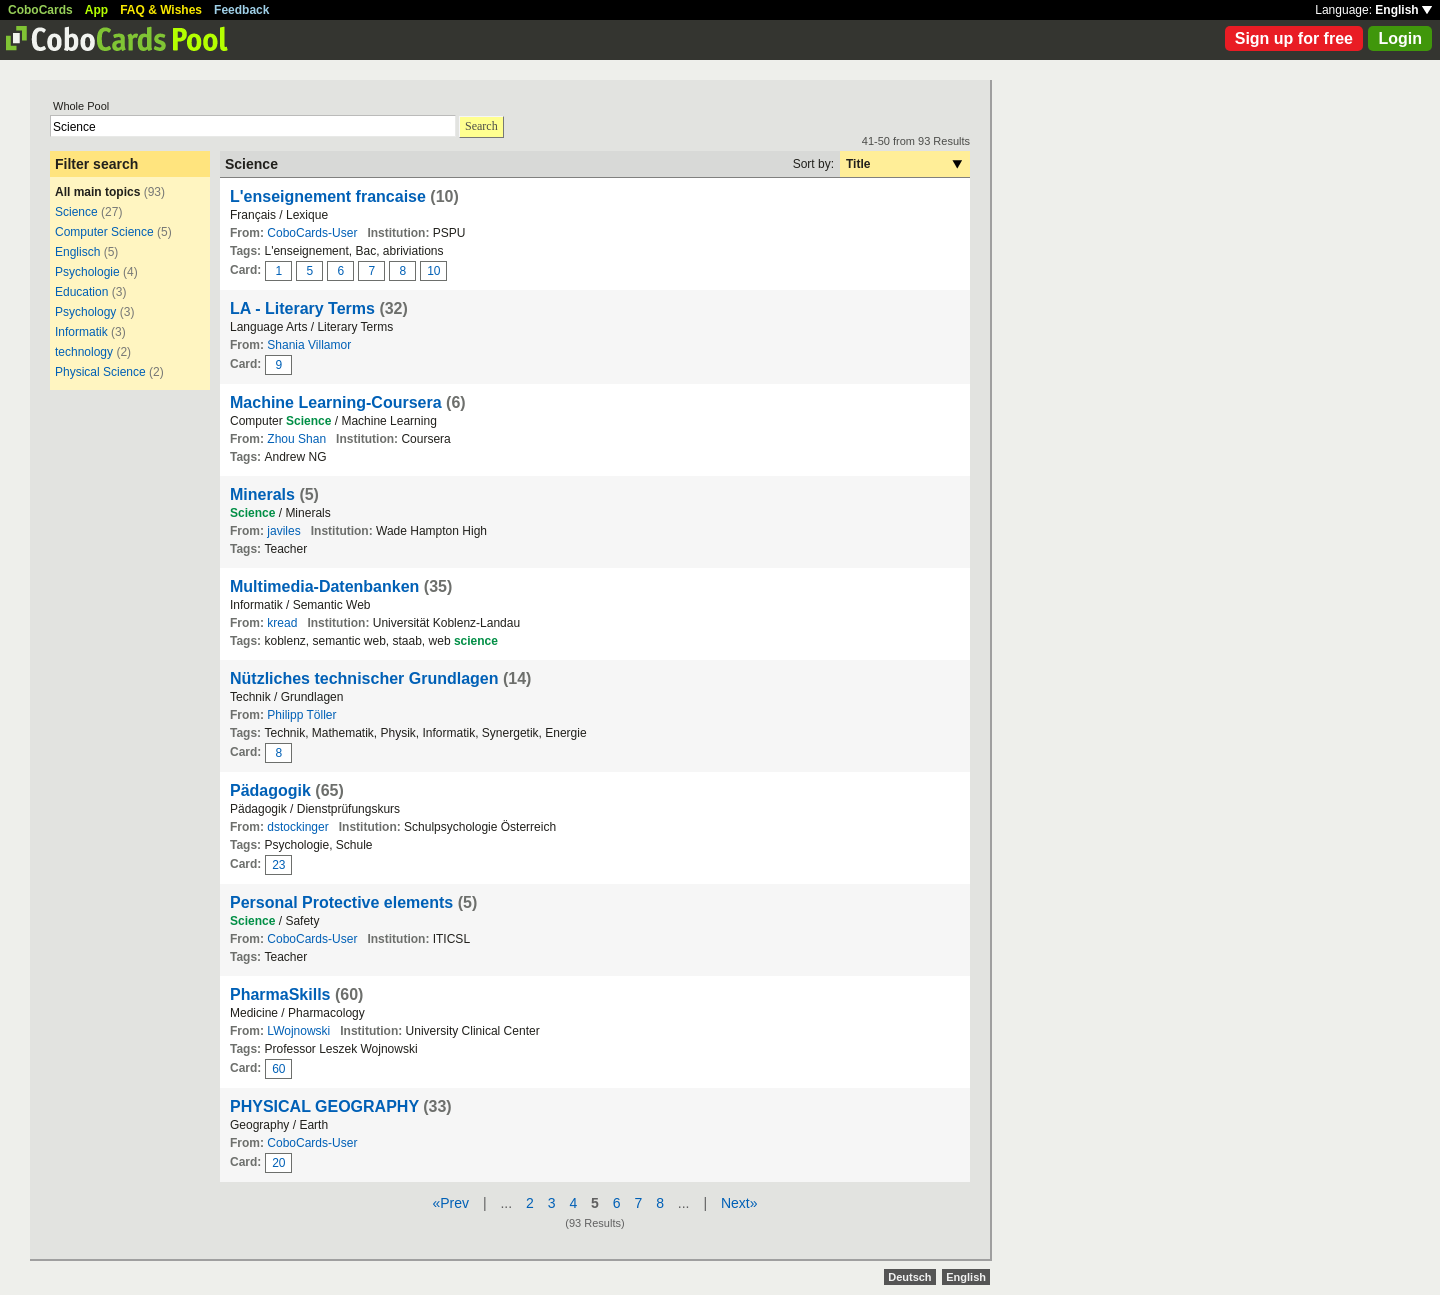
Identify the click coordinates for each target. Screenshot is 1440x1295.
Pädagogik (270, 790)
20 (278, 1163)
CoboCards (40, 10)
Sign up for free (1294, 38)
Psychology (85, 312)
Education (81, 292)
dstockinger (297, 827)
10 (433, 271)
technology (84, 352)
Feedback (241, 10)
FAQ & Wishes (161, 10)
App (96, 10)
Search (481, 126)
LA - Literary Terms (302, 308)
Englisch (77, 252)
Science (76, 212)
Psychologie (87, 272)
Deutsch (909, 1277)
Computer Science (104, 232)
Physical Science (100, 372)
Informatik (81, 332)
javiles (283, 531)
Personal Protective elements (341, 902)
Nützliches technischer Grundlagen (364, 678)
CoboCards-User (312, 233)
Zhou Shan (296, 439)
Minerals (262, 494)
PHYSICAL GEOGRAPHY (324, 1106)
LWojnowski (298, 1031)
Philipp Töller (301, 715)
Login (1400, 38)
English (1403, 10)
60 (278, 1069)
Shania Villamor (309, 345)
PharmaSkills (280, 994)
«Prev (450, 1203)
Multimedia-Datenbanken (324, 586)
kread (282, 623)
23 (278, 865)
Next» (739, 1203)
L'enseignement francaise (328, 196)
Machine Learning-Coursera (336, 402)
